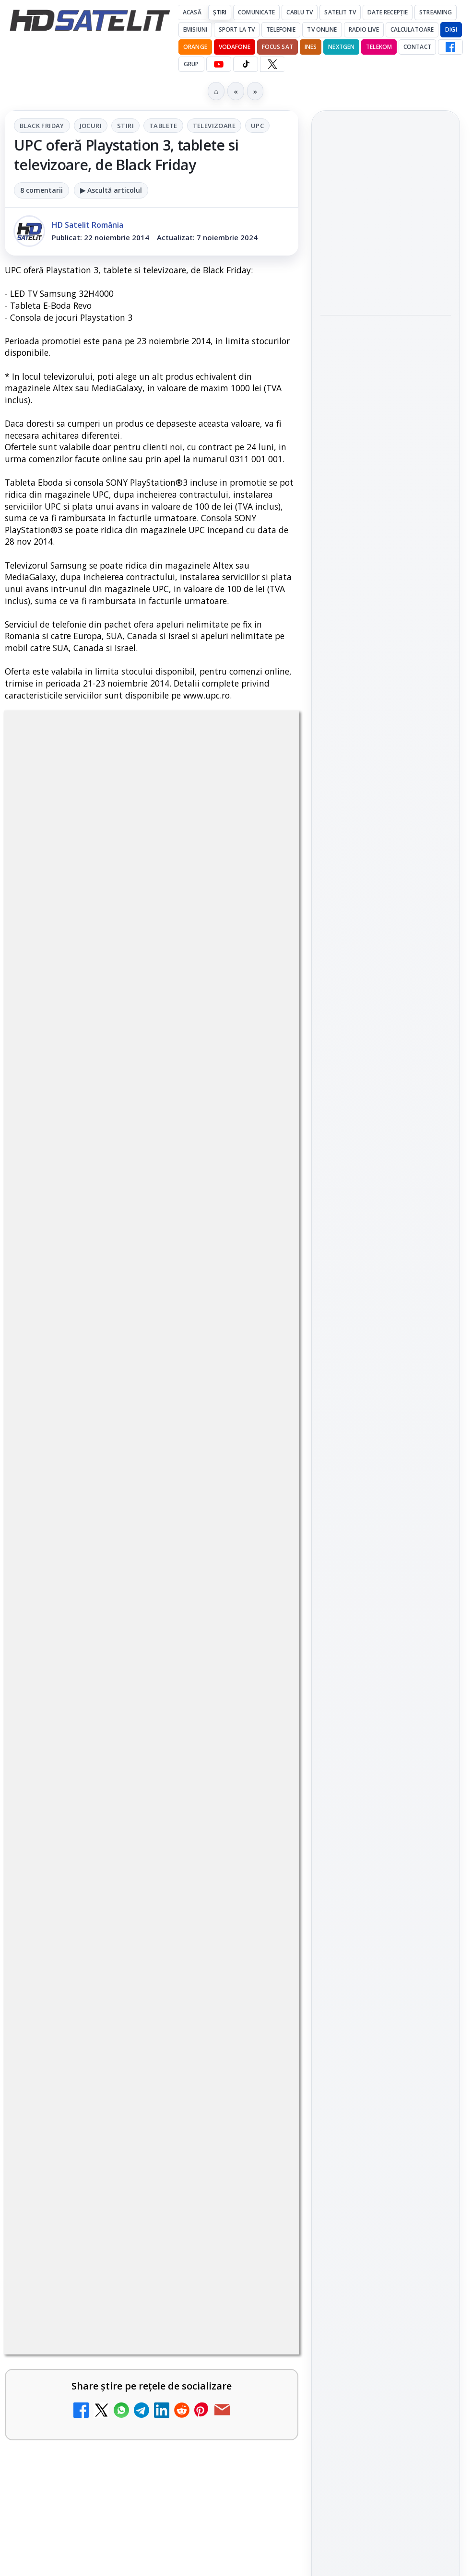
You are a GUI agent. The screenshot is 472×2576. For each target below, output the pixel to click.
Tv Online (322, 29)
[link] (151, 2350)
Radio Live (364, 29)
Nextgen (341, 47)
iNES (311, 47)
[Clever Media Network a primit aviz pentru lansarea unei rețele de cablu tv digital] (257, 2458)
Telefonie (280, 29)
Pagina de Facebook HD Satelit (385, 1298)
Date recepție (387, 12)
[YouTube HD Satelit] (218, 64)
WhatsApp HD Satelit (386, 1369)
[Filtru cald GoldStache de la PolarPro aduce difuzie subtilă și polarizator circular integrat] (385, 426)
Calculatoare (412, 29)
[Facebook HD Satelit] (450, 47)
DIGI (451, 29)
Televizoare (214, 125)
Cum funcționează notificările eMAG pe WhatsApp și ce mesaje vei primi (380, 499)
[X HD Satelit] (272, 64)
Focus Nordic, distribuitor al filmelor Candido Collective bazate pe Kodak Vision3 (384, 215)
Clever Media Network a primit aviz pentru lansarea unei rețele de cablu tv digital (124, 2443)
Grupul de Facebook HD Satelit (385, 1336)
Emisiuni (195, 29)
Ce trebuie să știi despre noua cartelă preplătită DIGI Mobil (118, 2537)
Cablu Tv (299, 12)
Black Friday (42, 125)
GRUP (191, 64)
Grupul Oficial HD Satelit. (156, 2030)
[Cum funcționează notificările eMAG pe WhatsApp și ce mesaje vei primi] (385, 563)
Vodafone (234, 47)
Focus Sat (277, 47)
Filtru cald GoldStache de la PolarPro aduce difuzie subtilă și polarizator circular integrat (379, 357)
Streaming (435, 12)
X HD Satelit (385, 1450)
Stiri (125, 125)
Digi (333, 1605)
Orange (195, 47)
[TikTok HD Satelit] (245, 64)
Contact (417, 47)
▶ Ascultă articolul (111, 190)
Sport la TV (237, 29)
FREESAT (368, 1605)
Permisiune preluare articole (386, 1720)
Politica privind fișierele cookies (385, 1752)
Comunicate (256, 12)
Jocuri (91, 125)
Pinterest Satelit (385, 1477)
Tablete (163, 125)
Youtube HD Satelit (386, 1396)
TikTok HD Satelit (385, 1423)
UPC (257, 125)
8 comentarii (41, 190)
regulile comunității (163, 2003)
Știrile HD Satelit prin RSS (385, 1510)
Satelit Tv (339, 12)
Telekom (379, 47)
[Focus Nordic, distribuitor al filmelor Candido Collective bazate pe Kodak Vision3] (385, 279)
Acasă (192, 12)
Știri (220, 12)
